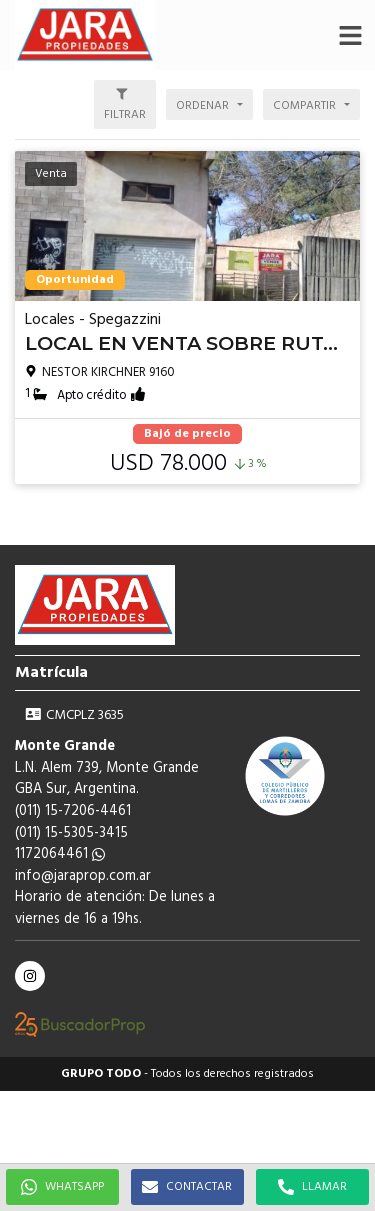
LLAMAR (312, 1187)
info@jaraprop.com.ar (83, 876)
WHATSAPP (62, 1187)
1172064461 (60, 854)
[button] (350, 35)
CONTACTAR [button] (187, 1187)
